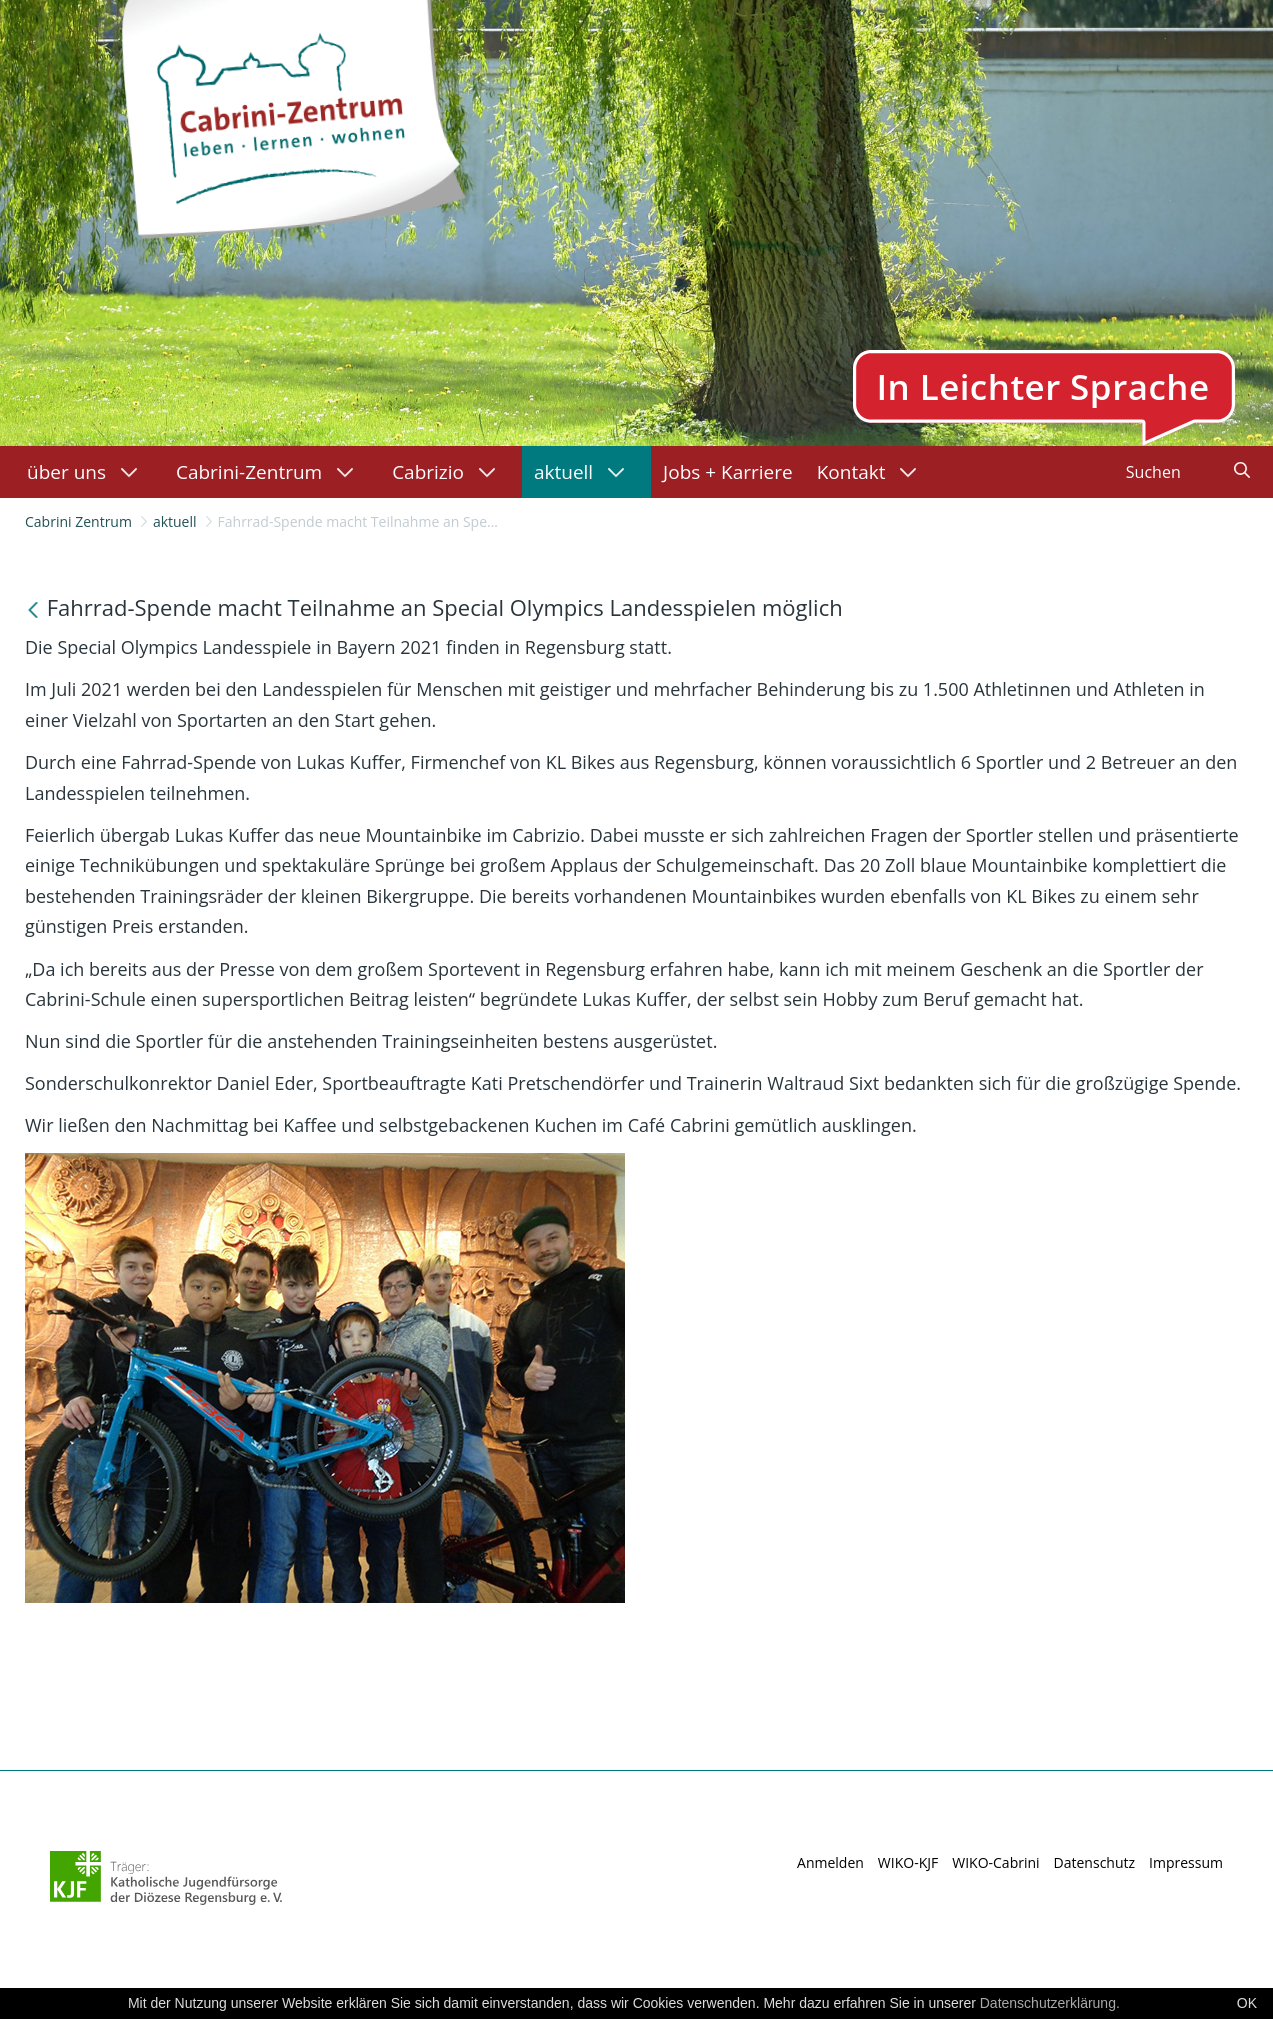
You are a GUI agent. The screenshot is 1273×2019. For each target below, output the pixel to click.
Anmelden (830, 1862)
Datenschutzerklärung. (1050, 2003)
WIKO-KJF (908, 1862)
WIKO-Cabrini (995, 1862)
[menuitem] (89, 472)
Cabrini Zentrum (78, 521)
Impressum (1186, 1862)
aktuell (175, 521)
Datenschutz (1094, 1862)
